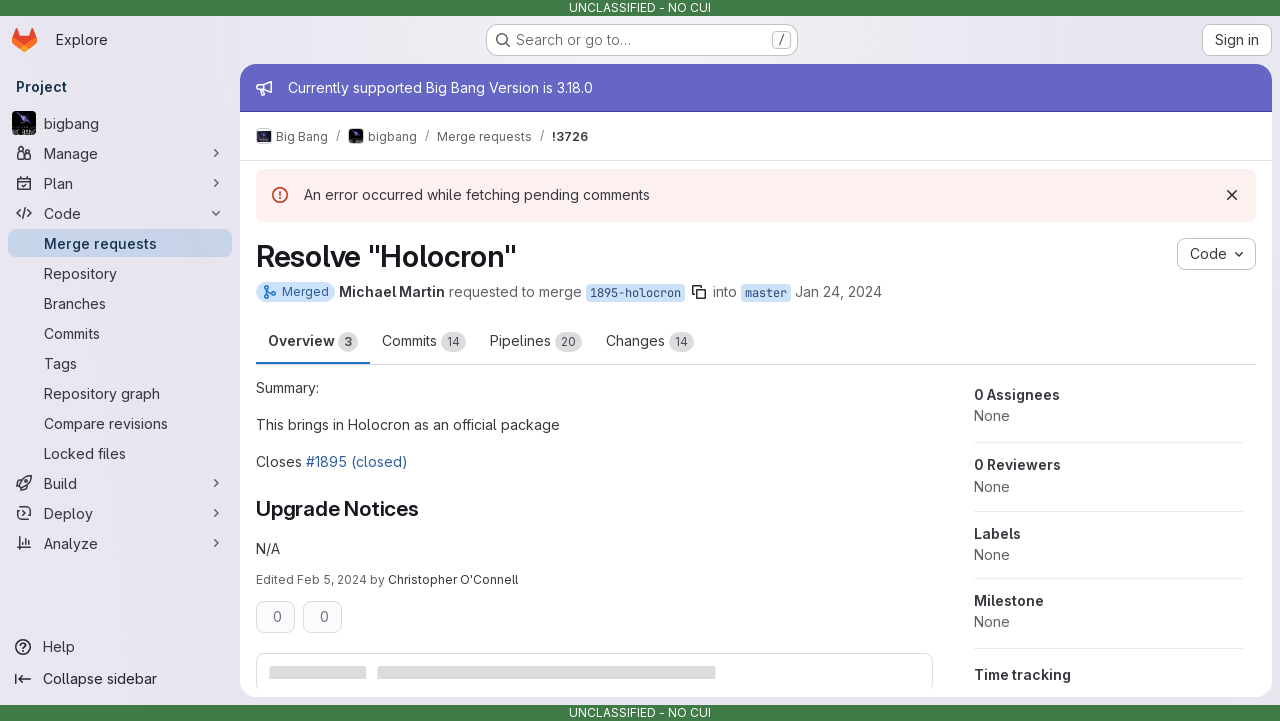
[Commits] (120, 333)
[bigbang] (120, 123)
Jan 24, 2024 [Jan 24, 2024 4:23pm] (838, 291)
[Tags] (120, 363)
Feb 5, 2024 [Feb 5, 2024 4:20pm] (332, 579)
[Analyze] (120, 543)
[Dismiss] (1232, 195)
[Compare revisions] (120, 423)
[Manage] (120, 153)
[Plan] (120, 183)
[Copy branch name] (699, 292)
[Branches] (120, 303)
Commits (424, 342)
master (766, 293)
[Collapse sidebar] (120, 679)
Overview (313, 342)
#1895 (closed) (357, 461)
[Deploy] (120, 513)
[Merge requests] (120, 243)
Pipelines (536, 342)
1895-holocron (635, 293)
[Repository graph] (120, 393)
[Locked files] (120, 453)
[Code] (120, 213)
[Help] (120, 647)
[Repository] (120, 273)
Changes (650, 342)
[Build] (120, 483)
